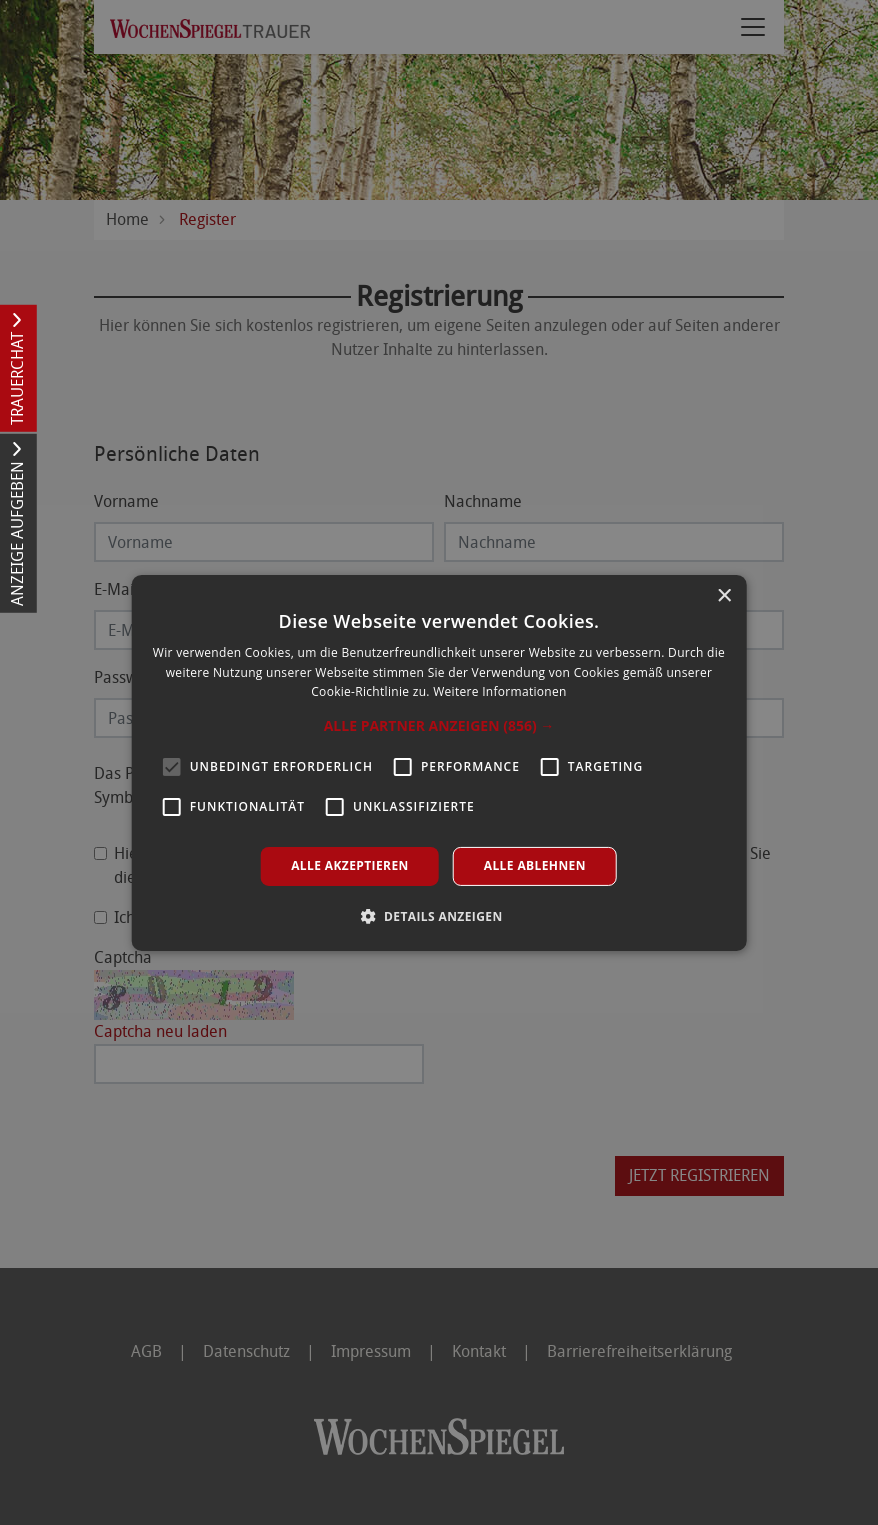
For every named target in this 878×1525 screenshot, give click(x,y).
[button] (439, 726)
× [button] (723, 595)
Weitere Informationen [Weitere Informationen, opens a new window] (500, 691)
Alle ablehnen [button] (535, 865)
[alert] (439, 762)
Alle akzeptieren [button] (350, 865)
